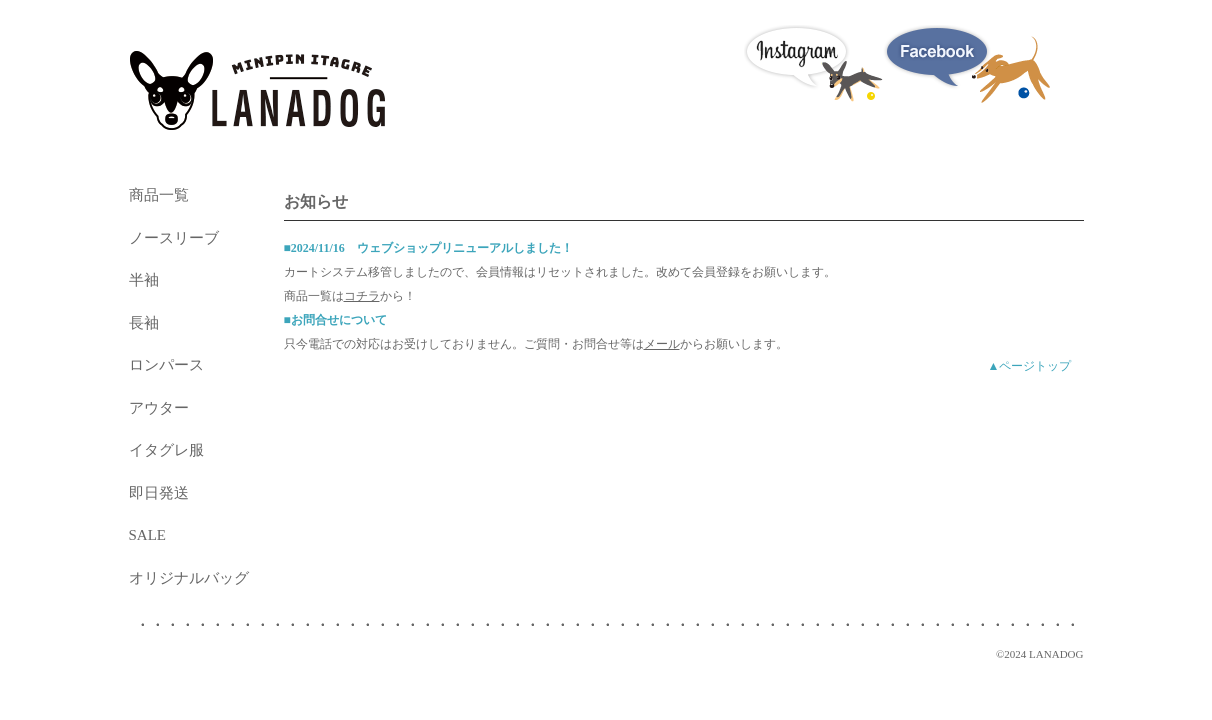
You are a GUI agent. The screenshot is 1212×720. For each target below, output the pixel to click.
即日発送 (159, 493)
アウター (159, 408)
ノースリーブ (174, 238)
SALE (148, 535)
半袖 (144, 280)
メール (662, 344)
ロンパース (166, 365)
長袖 (144, 323)
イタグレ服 (166, 450)
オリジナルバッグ (189, 578)
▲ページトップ (1030, 366)
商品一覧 (159, 195)
